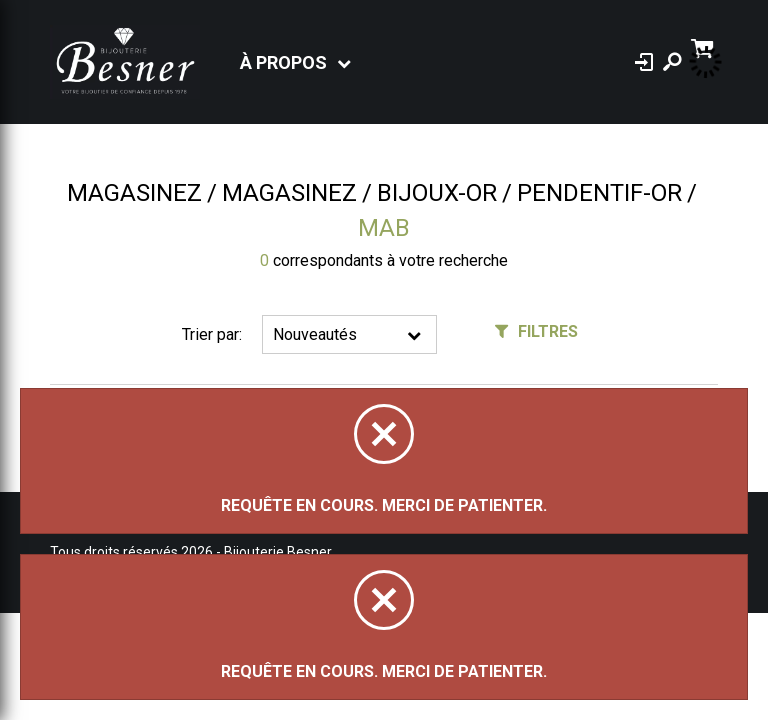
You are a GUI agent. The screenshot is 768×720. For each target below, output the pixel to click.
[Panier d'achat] (704, 46)
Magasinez (134, 193)
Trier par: (212, 334)
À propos (283, 62)
